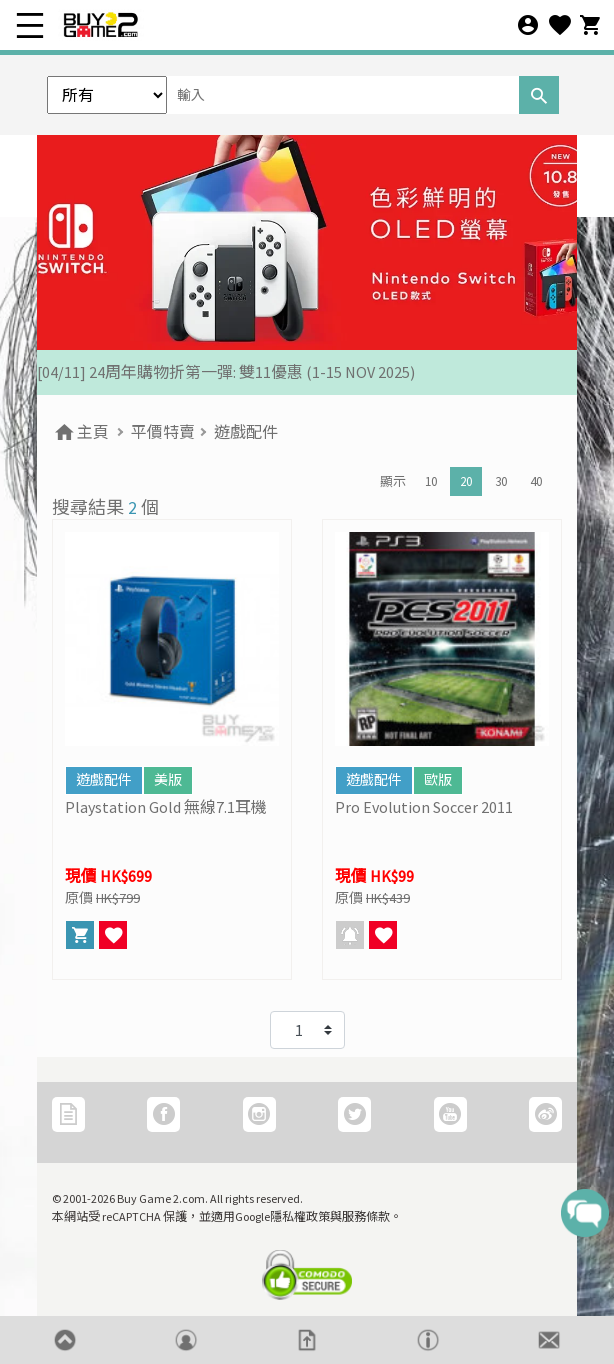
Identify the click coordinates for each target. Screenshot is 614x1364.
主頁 (80, 432)
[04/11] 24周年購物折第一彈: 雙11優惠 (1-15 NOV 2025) (226, 372)
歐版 (438, 780)
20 (466, 481)
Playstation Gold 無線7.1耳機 (166, 807)
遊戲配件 (246, 432)
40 (536, 481)
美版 (168, 780)
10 (431, 481)
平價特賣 (163, 432)
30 (501, 481)
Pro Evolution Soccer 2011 (424, 807)
